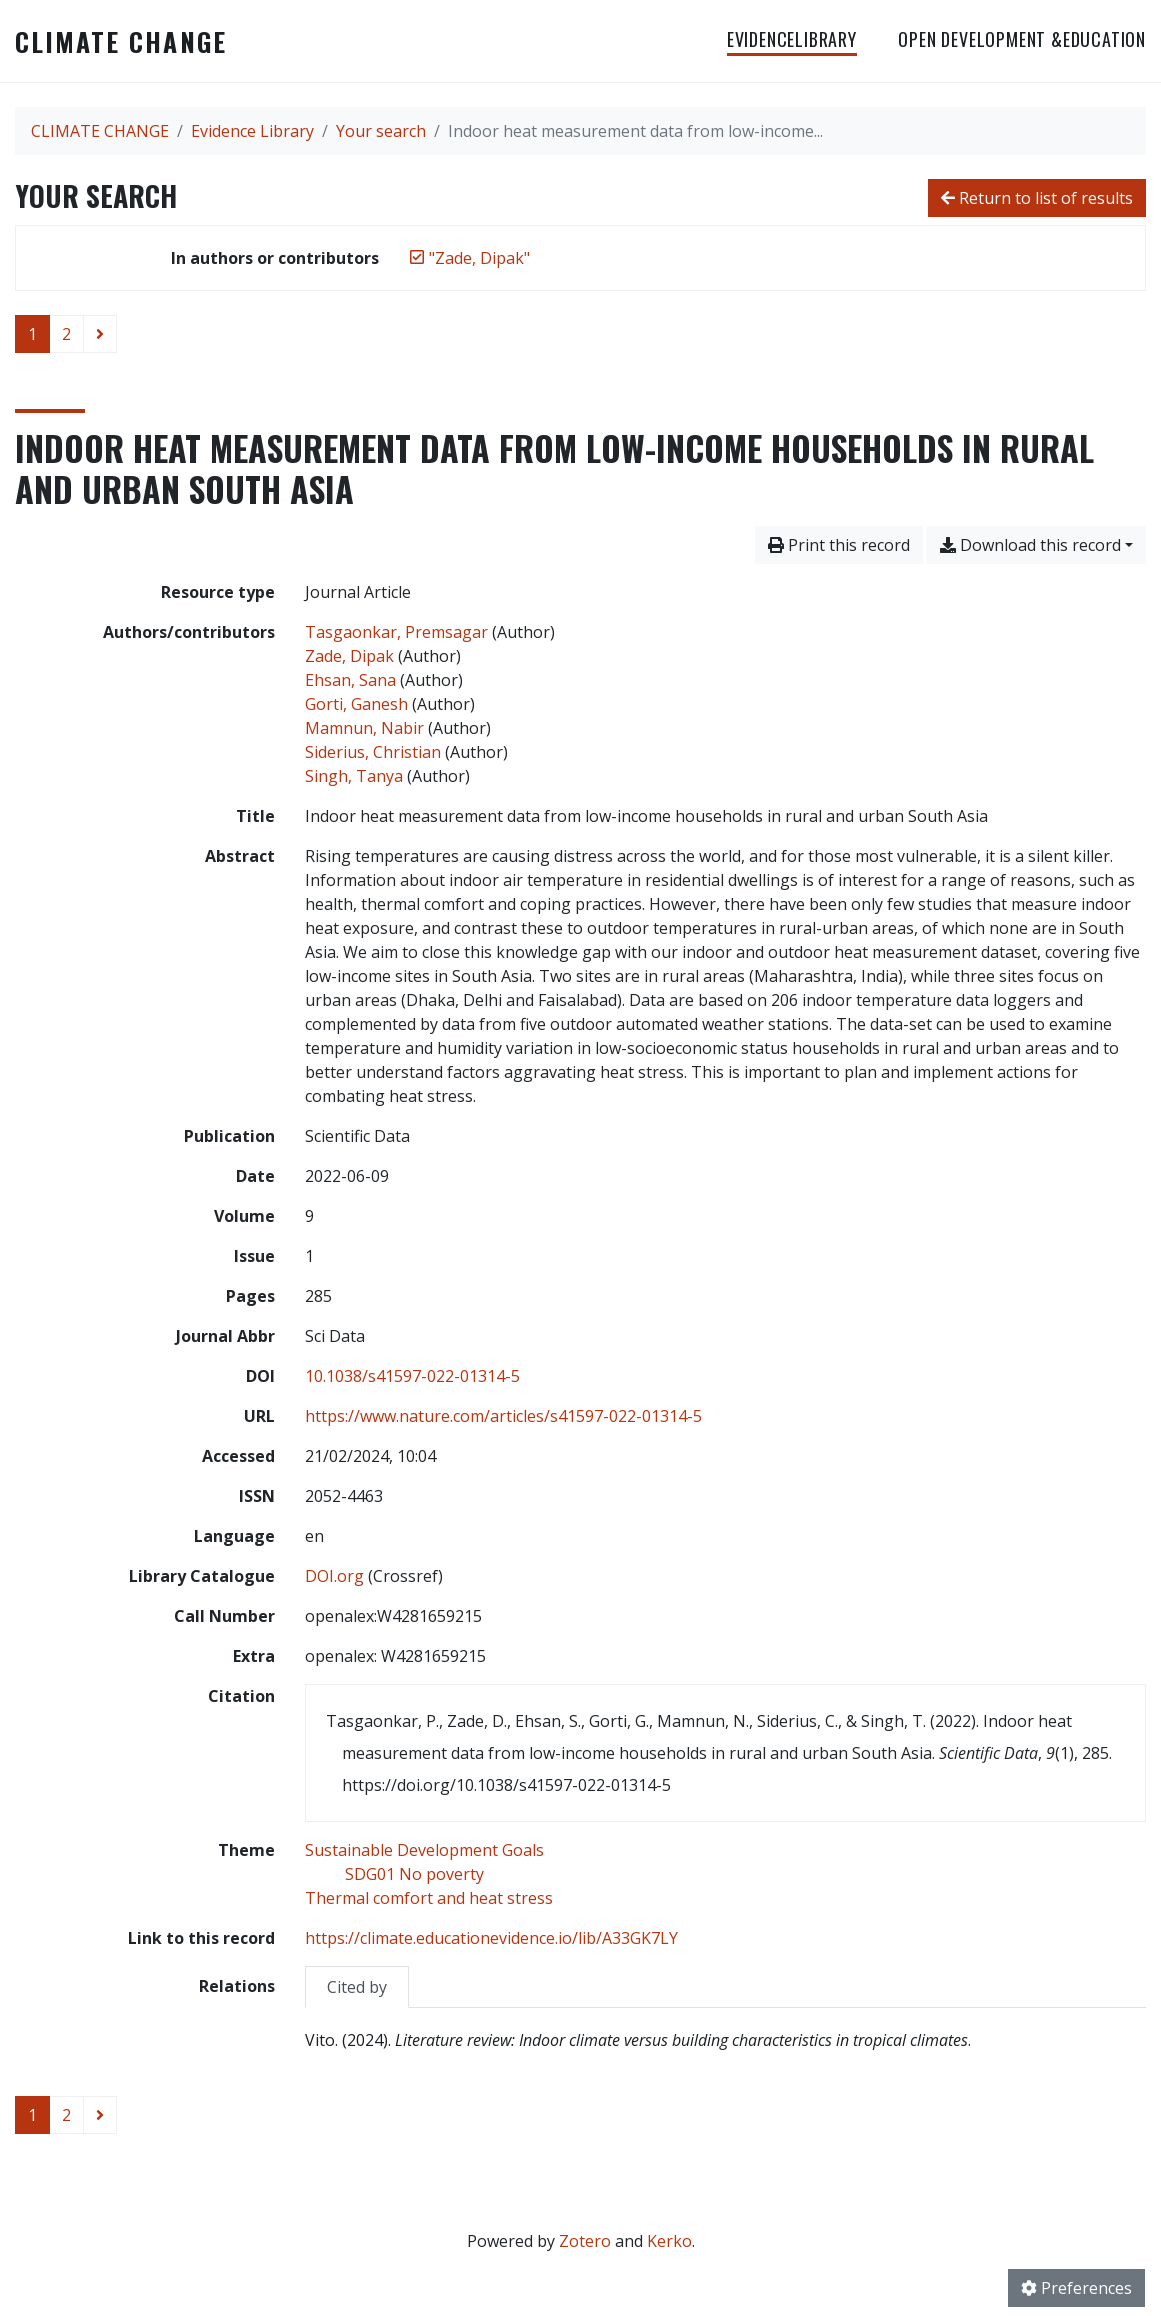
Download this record (1030, 545)
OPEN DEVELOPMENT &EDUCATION (1022, 39)
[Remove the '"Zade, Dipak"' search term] (479, 258)
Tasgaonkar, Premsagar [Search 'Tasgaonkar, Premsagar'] (396, 632)
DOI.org (334, 1576)
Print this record (839, 545)
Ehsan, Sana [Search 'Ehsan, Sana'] (350, 680)
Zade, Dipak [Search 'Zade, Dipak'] (349, 656)
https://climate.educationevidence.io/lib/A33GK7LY (491, 1938)
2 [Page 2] (66, 334)
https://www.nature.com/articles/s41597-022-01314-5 (503, 1416)
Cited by (357, 1987)
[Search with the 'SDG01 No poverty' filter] (414, 1874)
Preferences (1076, 2288)
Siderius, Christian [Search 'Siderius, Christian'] (373, 752)
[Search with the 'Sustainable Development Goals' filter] (424, 1850)
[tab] (357, 1986)
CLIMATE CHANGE (121, 41)
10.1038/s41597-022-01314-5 (412, 1376)
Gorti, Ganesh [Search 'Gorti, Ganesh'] (356, 704)
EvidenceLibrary (792, 39)
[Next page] (100, 334)
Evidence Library (252, 131)
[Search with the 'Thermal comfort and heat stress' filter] (429, 1898)
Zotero (585, 2241)
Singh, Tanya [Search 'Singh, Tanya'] (354, 776)
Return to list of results (1037, 198)
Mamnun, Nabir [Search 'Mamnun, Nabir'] (364, 728)
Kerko (669, 2241)
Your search (381, 131)
